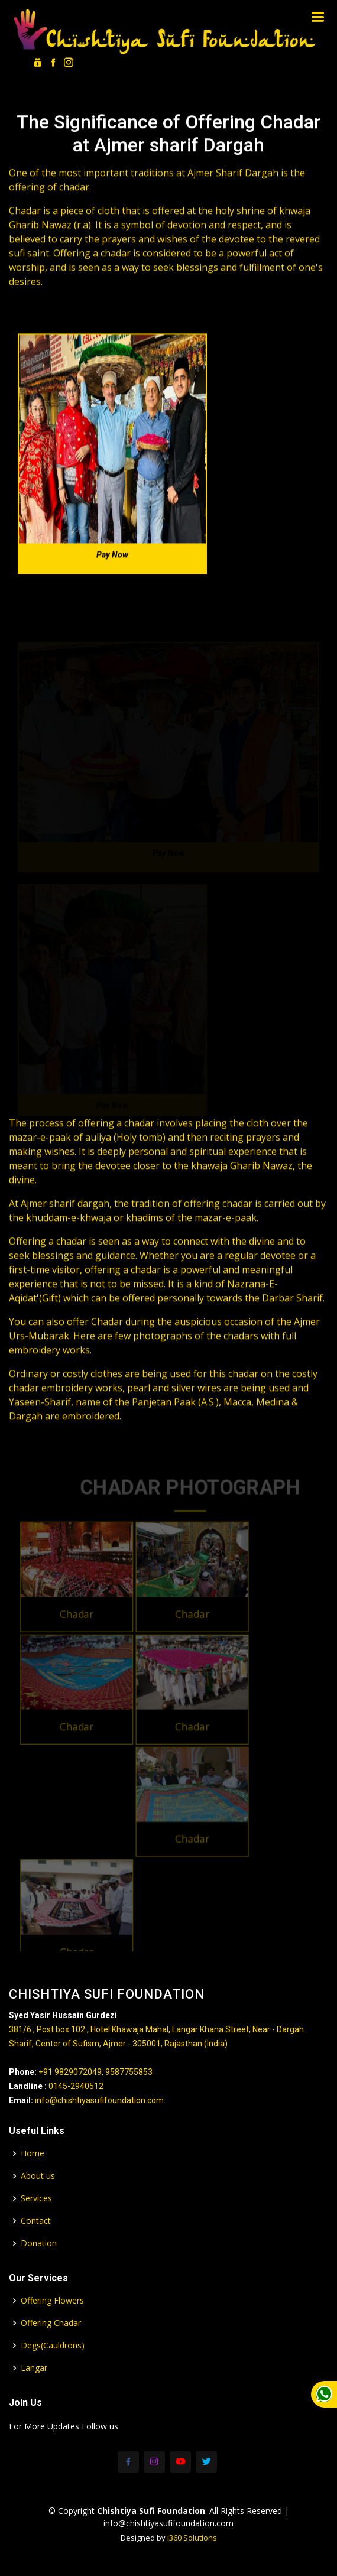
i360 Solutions (192, 2537)
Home (32, 2153)
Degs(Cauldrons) (53, 2345)
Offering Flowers (52, 2300)
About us (38, 2176)
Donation (39, 2243)
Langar (34, 2368)
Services (36, 2198)
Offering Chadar (51, 2323)
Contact (36, 2221)
